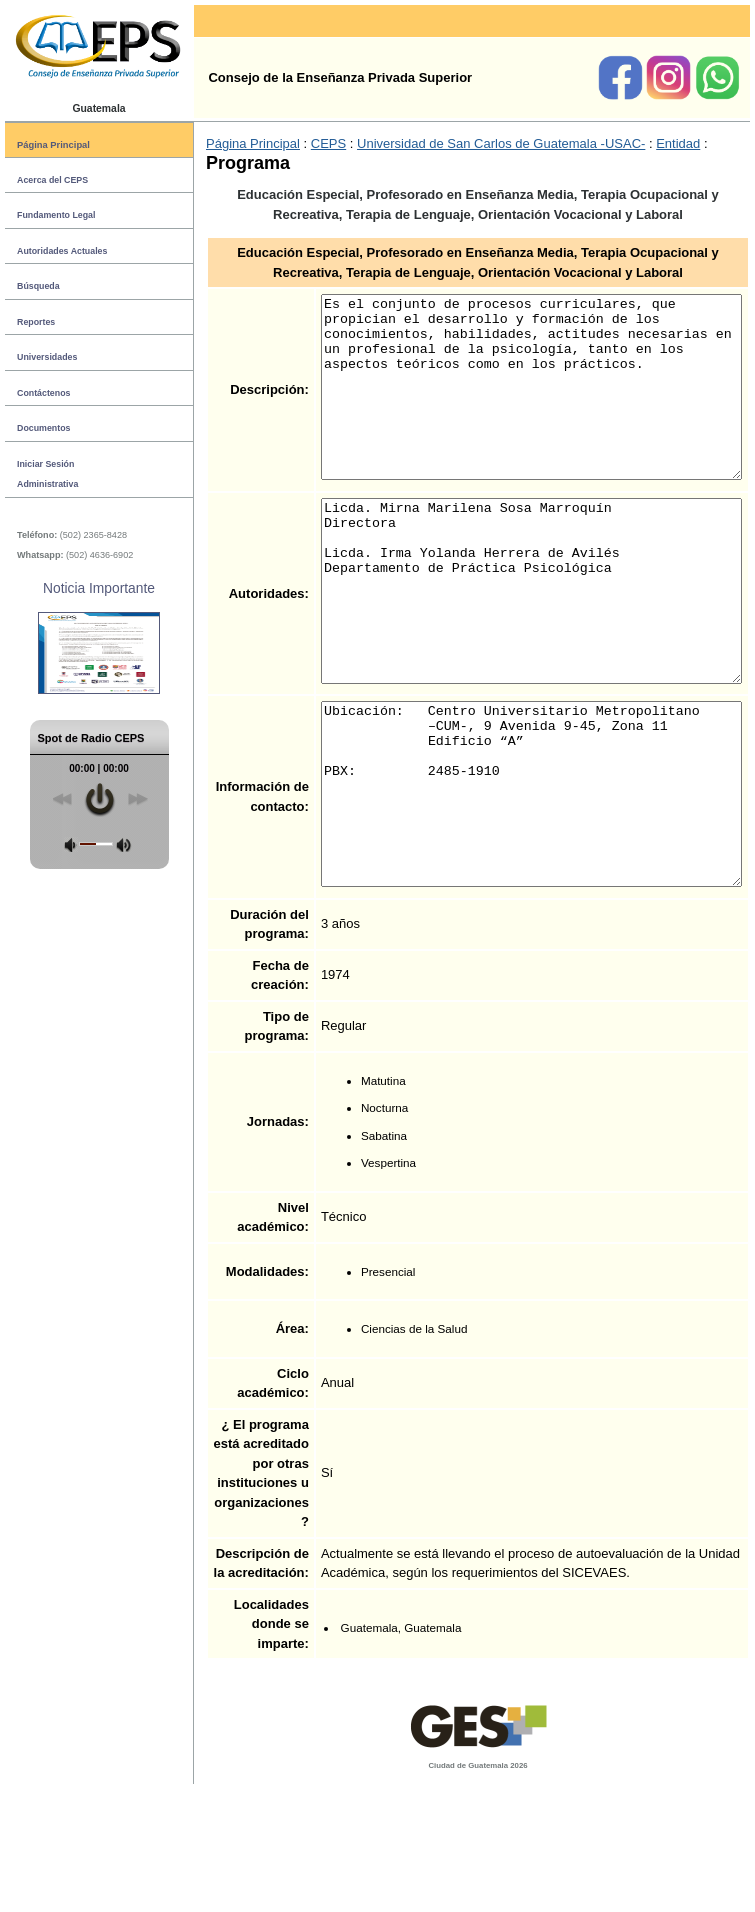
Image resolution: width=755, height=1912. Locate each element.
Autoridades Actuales (62, 251)
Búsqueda (38, 286)
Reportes (36, 322)
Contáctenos (43, 393)
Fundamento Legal (56, 215)
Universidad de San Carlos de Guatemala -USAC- (453, 144)
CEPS (280, 144)
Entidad (631, 144)
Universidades (47, 357)
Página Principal (53, 144)
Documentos (43, 428)
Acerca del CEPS (52, 180)
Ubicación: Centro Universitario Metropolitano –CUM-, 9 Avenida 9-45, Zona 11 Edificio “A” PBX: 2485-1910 (507, 865)
